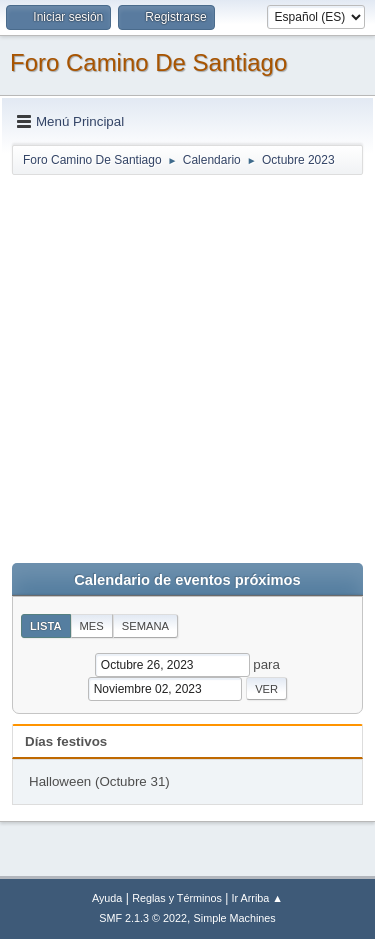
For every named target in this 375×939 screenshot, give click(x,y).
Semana (145, 626)
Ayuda (107, 898)
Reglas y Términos (177, 898)
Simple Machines (235, 918)
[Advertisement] (187, 364)
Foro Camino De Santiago (148, 62)
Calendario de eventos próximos (187, 580)
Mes (92, 626)
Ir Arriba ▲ (257, 898)
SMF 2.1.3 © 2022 (143, 918)
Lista (46, 626)
